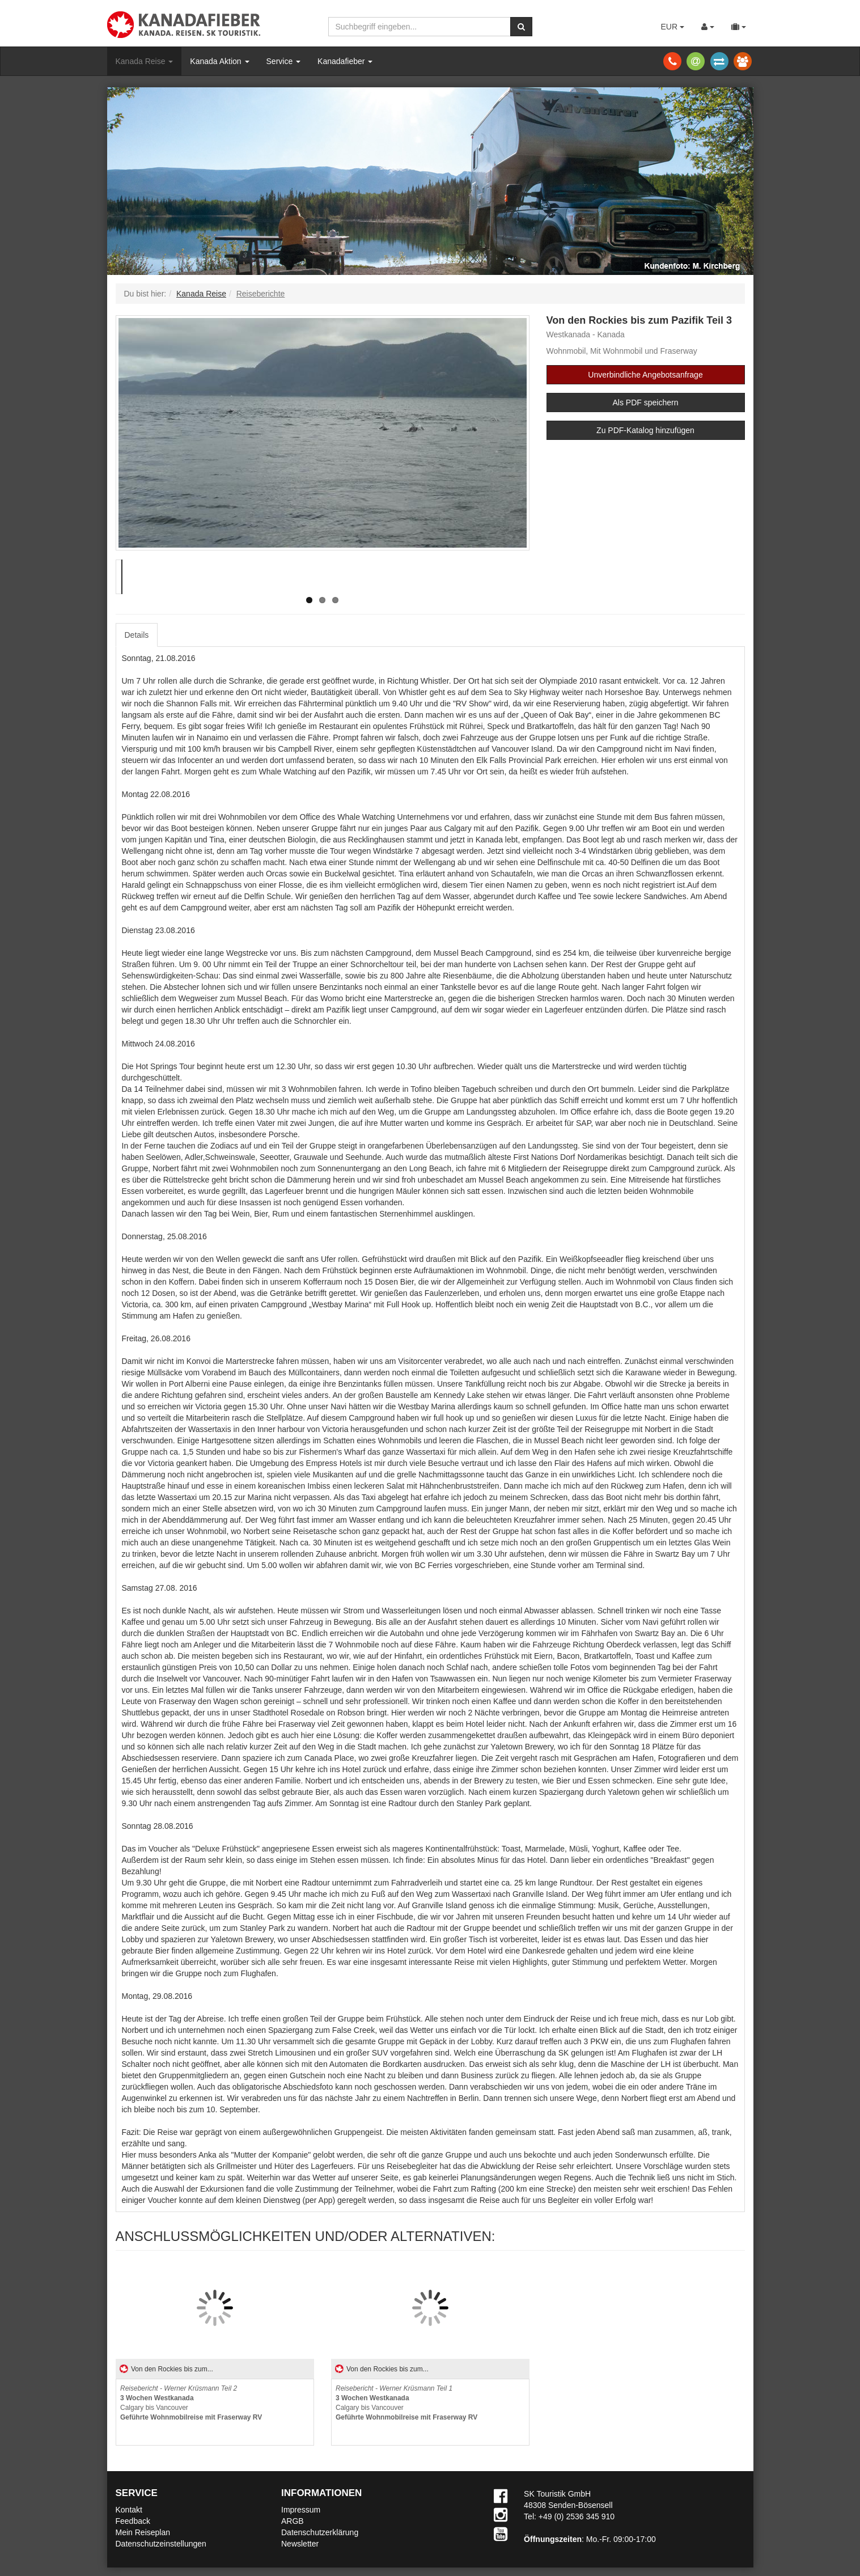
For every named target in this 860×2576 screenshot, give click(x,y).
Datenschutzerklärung (319, 2532)
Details (137, 634)
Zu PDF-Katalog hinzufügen (645, 430)
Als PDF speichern (646, 402)
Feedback (133, 2521)
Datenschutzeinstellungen (161, 2543)
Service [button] (283, 61)
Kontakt (129, 2509)
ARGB (292, 2521)
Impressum (300, 2509)
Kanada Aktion (219, 61)
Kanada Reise (144, 61)
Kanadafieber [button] (344, 61)
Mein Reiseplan (143, 2532)
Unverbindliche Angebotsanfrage (645, 374)
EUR (672, 26)
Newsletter (300, 2543)
